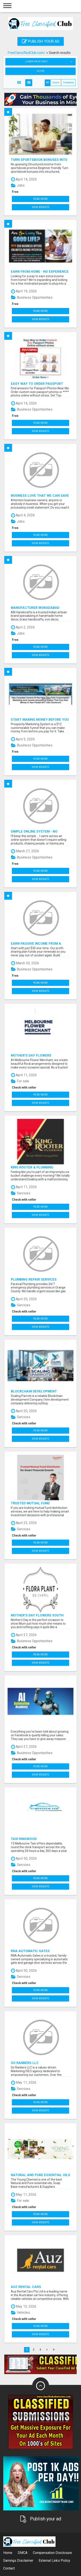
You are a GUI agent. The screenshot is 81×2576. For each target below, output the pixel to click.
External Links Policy (54, 2560)
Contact (9, 2568)
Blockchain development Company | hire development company (36, 1391)
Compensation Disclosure (52, 2553)
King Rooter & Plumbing (32, 1167)
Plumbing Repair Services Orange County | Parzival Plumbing (34, 1279)
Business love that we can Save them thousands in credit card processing (40, 495)
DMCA (22, 2553)
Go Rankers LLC (25, 2062)
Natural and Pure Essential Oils (40, 2174)
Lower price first (50, 61)
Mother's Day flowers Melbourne (31, 1055)
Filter (40, 71)
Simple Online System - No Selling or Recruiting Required (39, 831)
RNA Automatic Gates (30, 1950)
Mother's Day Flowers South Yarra (37, 1615)
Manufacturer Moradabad (35, 607)
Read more (40, 198)
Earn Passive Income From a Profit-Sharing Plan (36, 943)
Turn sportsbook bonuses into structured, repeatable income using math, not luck (39, 159)
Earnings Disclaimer (18, 2560)
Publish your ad (40, 41)
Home (7, 2553)
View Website (40, 207)
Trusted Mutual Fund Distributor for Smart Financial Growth (31, 1503)
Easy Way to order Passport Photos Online (37, 383)
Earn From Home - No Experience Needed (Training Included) (40, 271)
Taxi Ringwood (24, 1838)
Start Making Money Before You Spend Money (40, 719)
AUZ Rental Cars (26, 2286)
